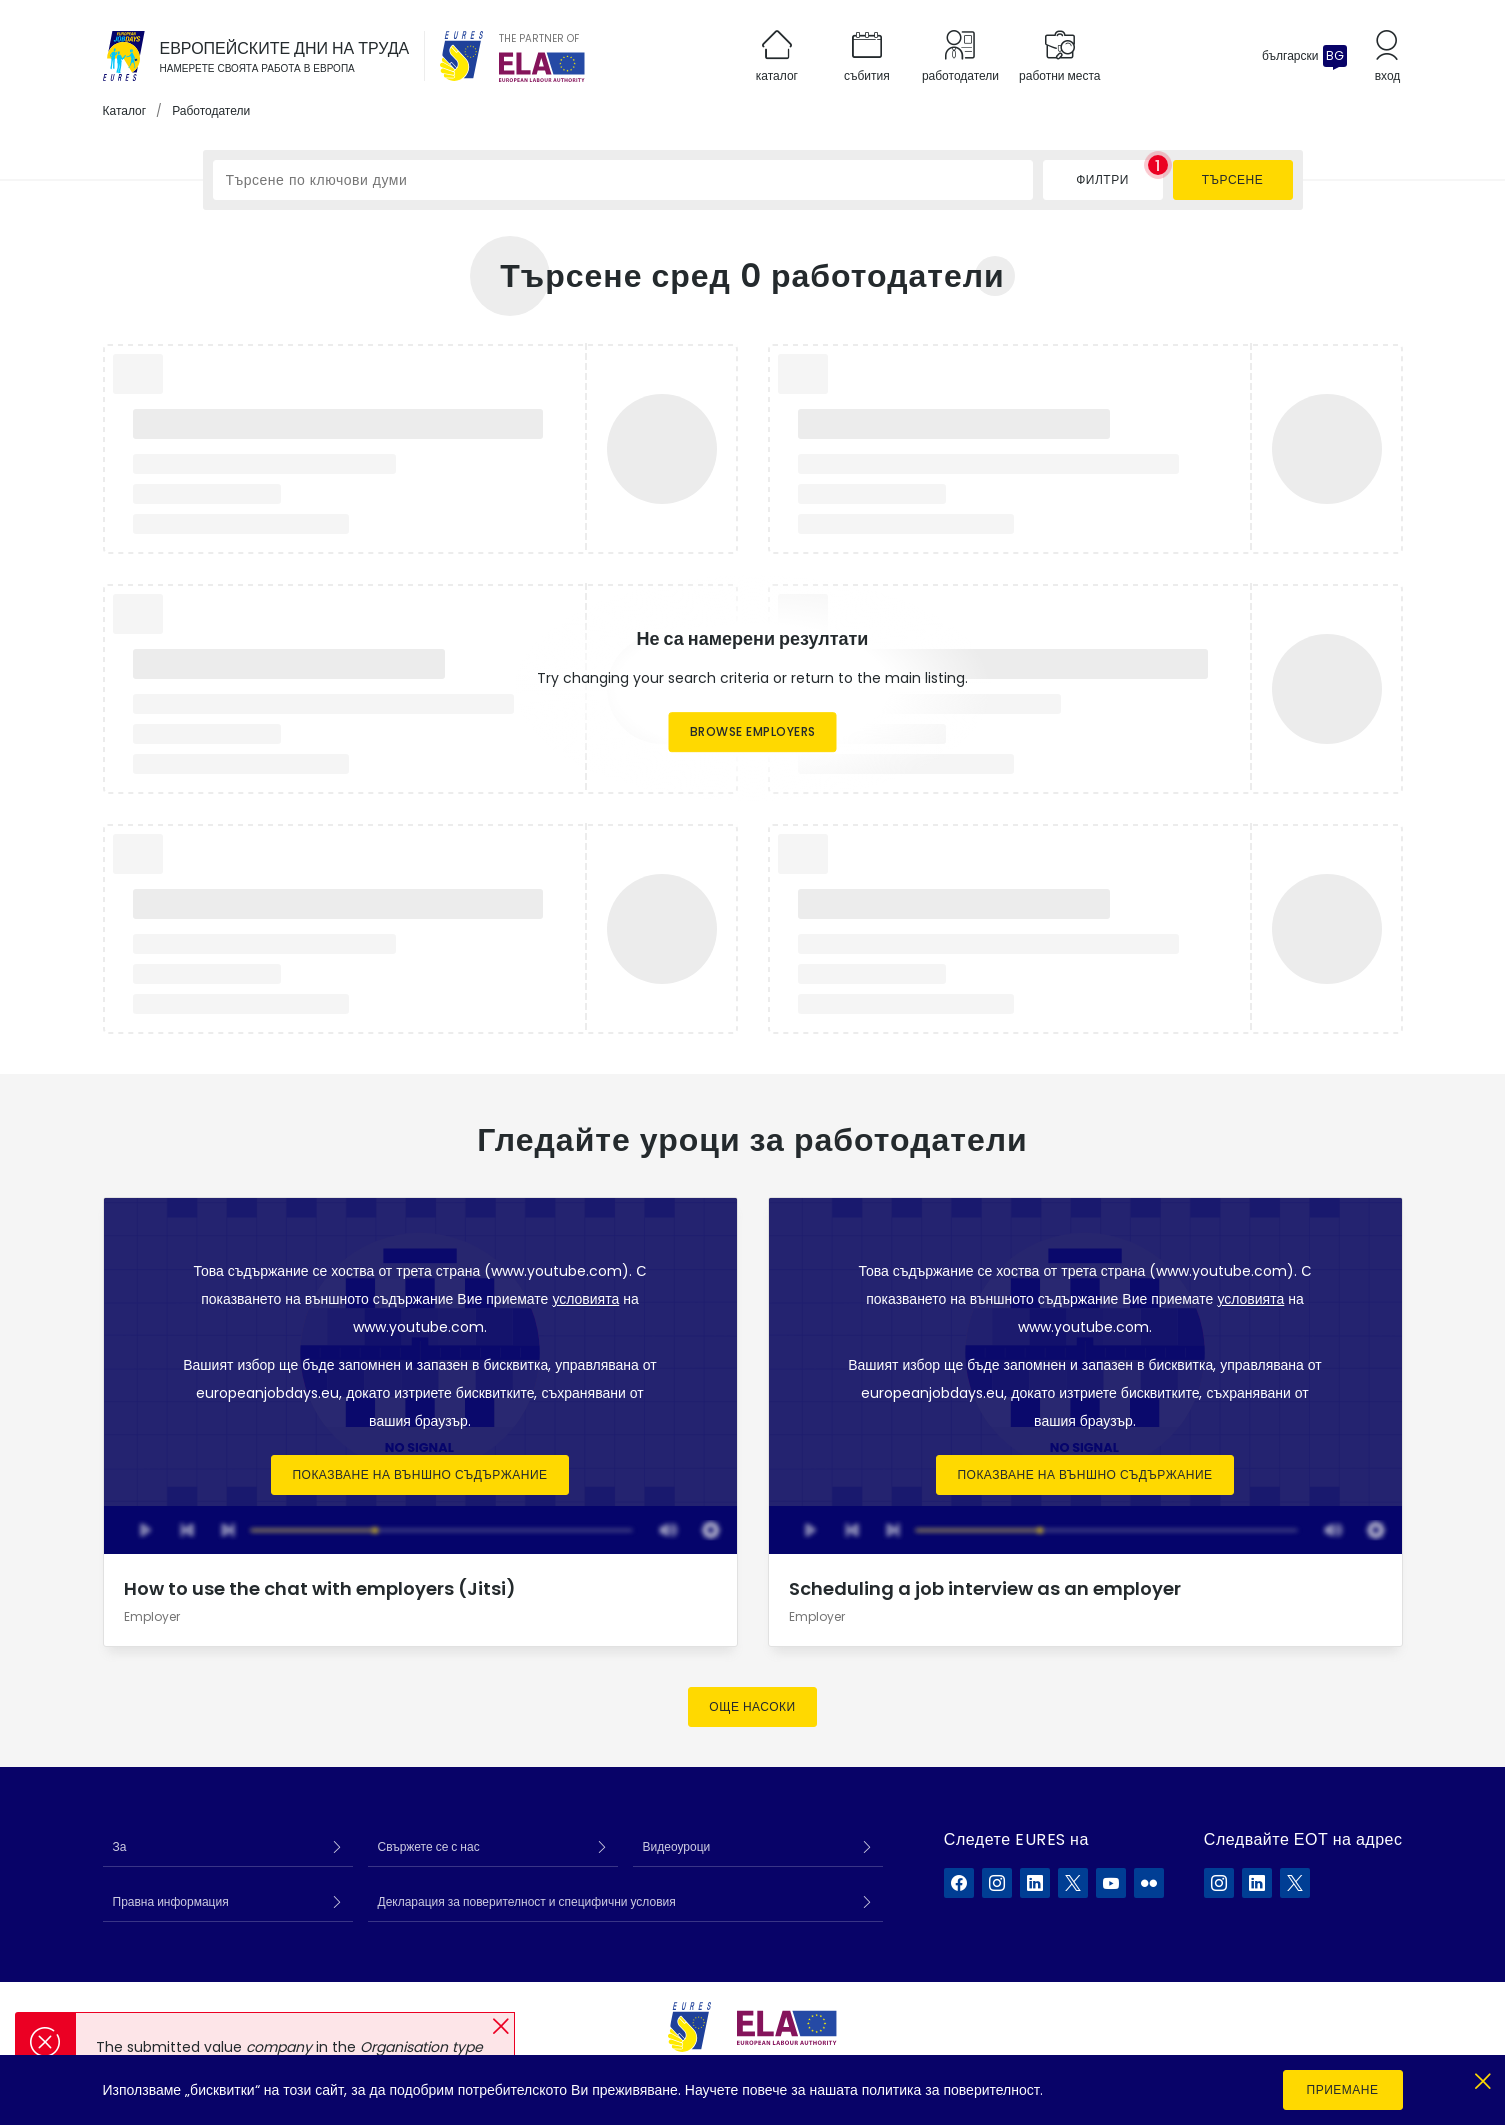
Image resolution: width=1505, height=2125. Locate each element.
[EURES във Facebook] (959, 1883)
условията (585, 1299)
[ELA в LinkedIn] (1257, 1883)
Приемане (1343, 2089)
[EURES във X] (1073, 1883)
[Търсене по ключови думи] (623, 180)
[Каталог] (124, 56)
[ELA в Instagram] (1219, 1883)
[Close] (1482, 2077)
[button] (500, 2026)
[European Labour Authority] (542, 67)
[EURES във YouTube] (1111, 1883)
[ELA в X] (1295, 1883)
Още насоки (752, 1706)
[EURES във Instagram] (997, 1883)
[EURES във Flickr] (1149, 1883)
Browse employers (753, 731)
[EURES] (462, 56)
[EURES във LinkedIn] (1035, 1883)
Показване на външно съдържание (419, 1474)
